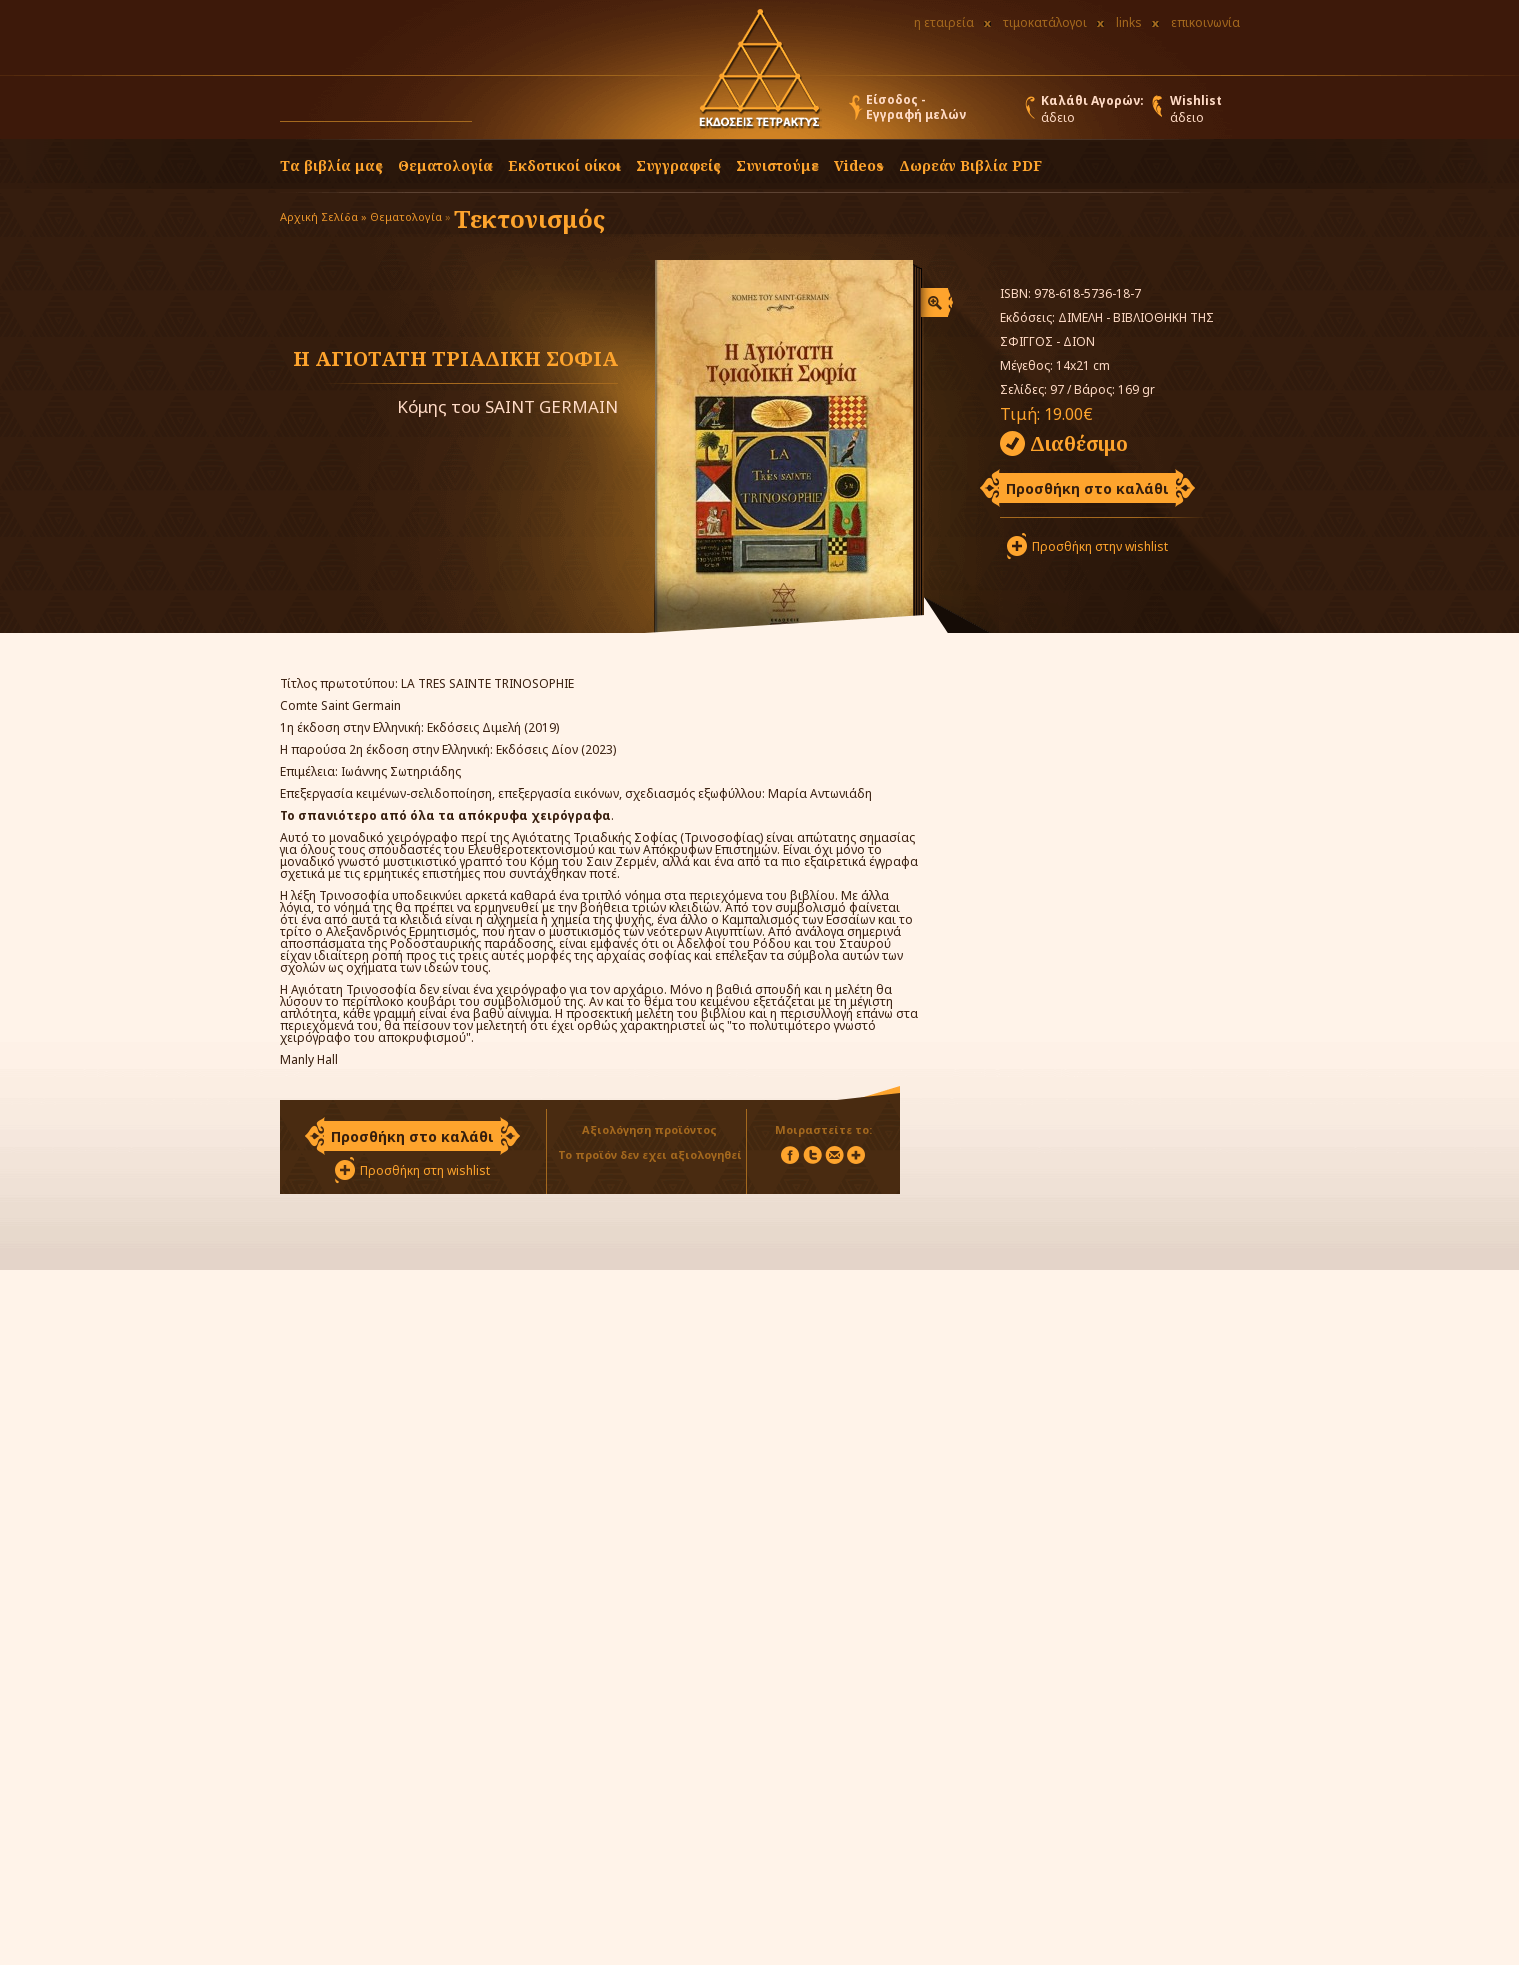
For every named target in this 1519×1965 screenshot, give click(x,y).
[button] (491, 112)
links (1129, 22)
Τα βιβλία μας (331, 165)
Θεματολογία (445, 165)
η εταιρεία (944, 22)
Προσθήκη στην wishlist (1100, 546)
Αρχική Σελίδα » (323, 216)
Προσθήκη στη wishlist (425, 1170)
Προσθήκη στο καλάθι (1087, 488)
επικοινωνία (1205, 22)
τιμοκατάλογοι (1045, 22)
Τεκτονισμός (529, 218)
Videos (859, 165)
